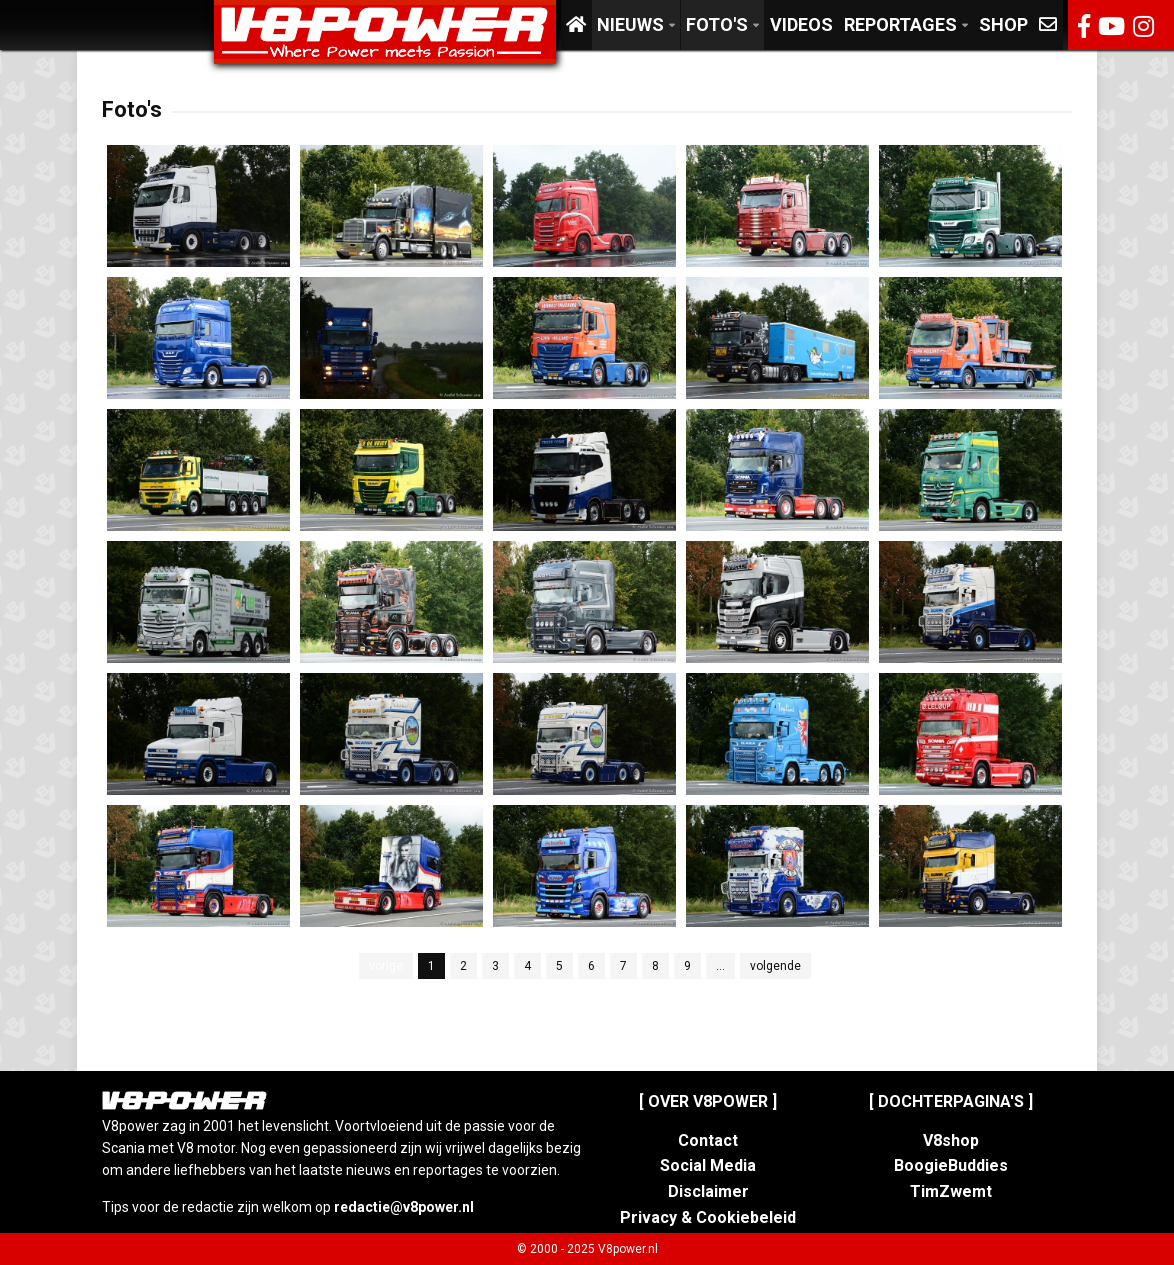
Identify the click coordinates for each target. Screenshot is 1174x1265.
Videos (801, 24)
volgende (775, 966)
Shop (1003, 24)
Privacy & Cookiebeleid (708, 1217)
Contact (708, 1140)
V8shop (951, 1140)
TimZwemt (951, 1191)
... (720, 966)
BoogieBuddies (951, 1165)
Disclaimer (708, 1191)
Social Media (708, 1165)
